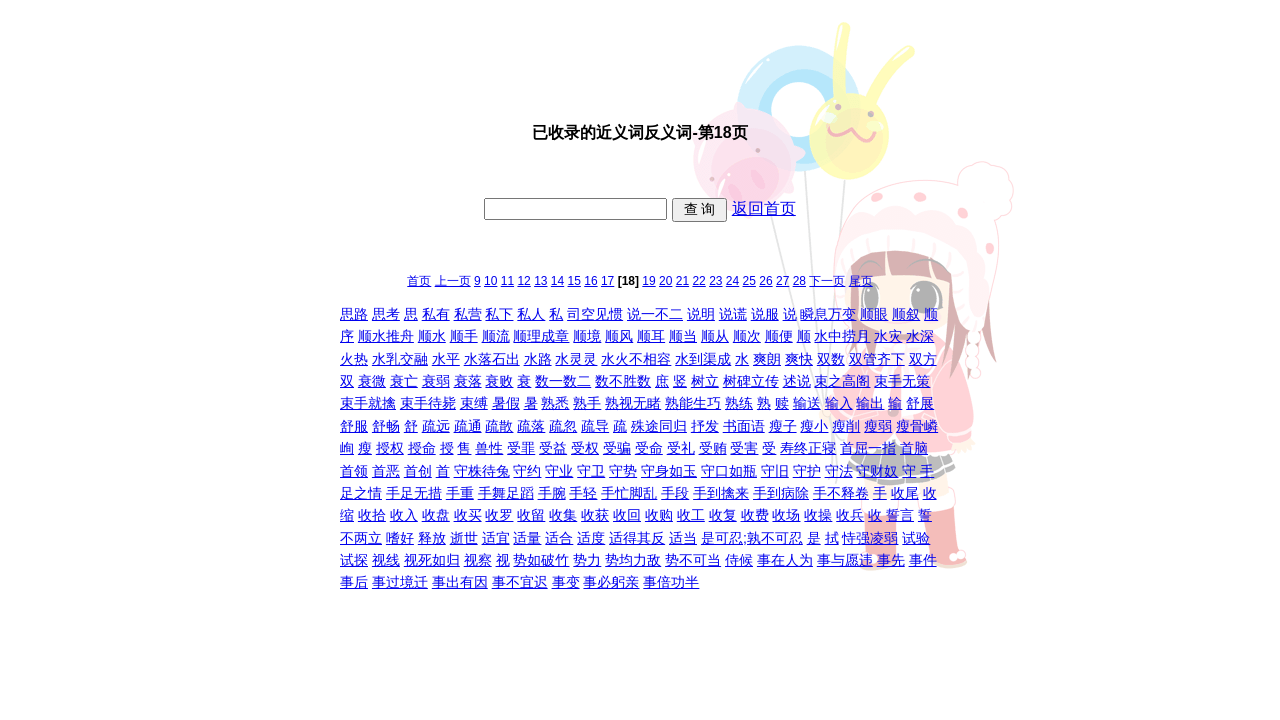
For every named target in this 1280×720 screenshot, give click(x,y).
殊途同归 (659, 426)
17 (607, 281)
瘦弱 (878, 426)
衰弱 (436, 381)
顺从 (715, 336)
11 (507, 281)
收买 (468, 515)
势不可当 (693, 560)
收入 (404, 515)
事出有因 (460, 582)
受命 (649, 448)
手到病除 (781, 493)
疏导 (595, 426)
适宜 (496, 538)
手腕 (552, 493)
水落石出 (492, 359)
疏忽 (563, 426)
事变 (566, 582)
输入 (839, 403)
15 (574, 281)
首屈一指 (868, 448)
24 (732, 281)
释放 (432, 538)
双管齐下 (877, 359)
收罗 (499, 515)
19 (648, 281)
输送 (807, 403)
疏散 (499, 426)
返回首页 (764, 208)
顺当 (683, 336)
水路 (538, 359)
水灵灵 (576, 359)
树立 (705, 381)
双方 (923, 359)
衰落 (468, 381)
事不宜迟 (520, 582)
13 (540, 281)
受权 (585, 448)
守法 (839, 471)
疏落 (531, 426)
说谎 (733, 314)
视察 (478, 560)
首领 (354, 471)
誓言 (900, 515)
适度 (591, 538)
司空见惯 (595, 314)
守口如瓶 (729, 471)
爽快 (799, 359)
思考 (386, 314)
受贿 (713, 448)
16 (590, 281)
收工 (691, 515)
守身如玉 (669, 471)
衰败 (499, 381)
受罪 (521, 448)
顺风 (619, 336)
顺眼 (874, 314)
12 (523, 281)
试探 (354, 560)
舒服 (354, 426)
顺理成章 (541, 336)
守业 (559, 471)
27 (782, 281)
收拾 (372, 515)
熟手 (587, 403)
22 (698, 281)
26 (765, 281)
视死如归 (432, 560)
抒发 (705, 426)
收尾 (905, 493)
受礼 (681, 448)
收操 (818, 515)
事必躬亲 (611, 582)
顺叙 (906, 314)
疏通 (468, 426)
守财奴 (877, 471)
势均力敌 (633, 560)
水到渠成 (703, 359)
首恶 (386, 471)
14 (557, 281)
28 (799, 281)
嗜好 (400, 538)
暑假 (506, 403)
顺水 (432, 336)
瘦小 (814, 426)
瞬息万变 (828, 314)
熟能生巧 (693, 403)
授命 (422, 448)
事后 (354, 582)
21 (682, 281)
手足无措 (414, 493)
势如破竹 (541, 560)
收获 (595, 515)
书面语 (744, 426)
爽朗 (767, 359)
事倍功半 (671, 582)
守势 (623, 471)
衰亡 (404, 381)
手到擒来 (721, 493)
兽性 (489, 448)
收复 (723, 515)
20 (665, 281)
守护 (807, 471)
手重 (460, 493)
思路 (354, 314)
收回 (627, 515)
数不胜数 (623, 381)
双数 (831, 359)
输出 (870, 403)
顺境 (587, 336)
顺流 (496, 336)
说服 (765, 314)
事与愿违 (845, 560)
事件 (923, 560)
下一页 (827, 281)
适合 (559, 538)
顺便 (779, 336)
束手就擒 (368, 403)
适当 (683, 538)
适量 (527, 538)
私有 (436, 314)
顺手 (464, 336)
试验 (916, 538)
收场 (786, 515)
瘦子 (783, 426)
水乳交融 (400, 359)
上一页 (453, 281)
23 (715, 281)
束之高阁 (842, 381)
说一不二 (655, 314)
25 (749, 281)
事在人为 (785, 560)
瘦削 (846, 426)
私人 (531, 314)
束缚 (474, 403)
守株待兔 (482, 471)
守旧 (775, 471)
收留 (531, 515)
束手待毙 (428, 403)
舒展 (920, 403)
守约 (527, 471)
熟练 (739, 403)
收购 (659, 515)
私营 (468, 314)
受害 (744, 448)
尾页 (861, 281)
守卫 (591, 471)
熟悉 (555, 403)
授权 (390, 448)
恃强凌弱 (870, 538)
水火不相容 (636, 359)
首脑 (914, 448)
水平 (446, 359)
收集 (563, 515)
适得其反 (637, 538)
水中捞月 (842, 336)
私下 (499, 314)
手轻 (583, 493)
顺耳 (651, 336)
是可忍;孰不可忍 (752, 538)
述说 (797, 381)
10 (490, 281)
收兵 (850, 515)
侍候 (739, 560)
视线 (386, 560)
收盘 (436, 515)
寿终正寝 (808, 448)
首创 (418, 471)
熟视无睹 (633, 403)
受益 (553, 448)
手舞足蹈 (506, 493)
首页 (419, 281)
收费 (755, 515)
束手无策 (902, 381)
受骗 (617, 448)
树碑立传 (751, 381)
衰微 (372, 381)
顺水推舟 (386, 336)
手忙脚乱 (629, 493)
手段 (675, 493)
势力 (587, 560)
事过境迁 (400, 582)
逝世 (464, 538)
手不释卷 (841, 493)
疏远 (436, 426)
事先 (891, 560)
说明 (701, 314)
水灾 (888, 336)
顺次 (747, 336)
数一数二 (563, 381)
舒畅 (386, 426)
